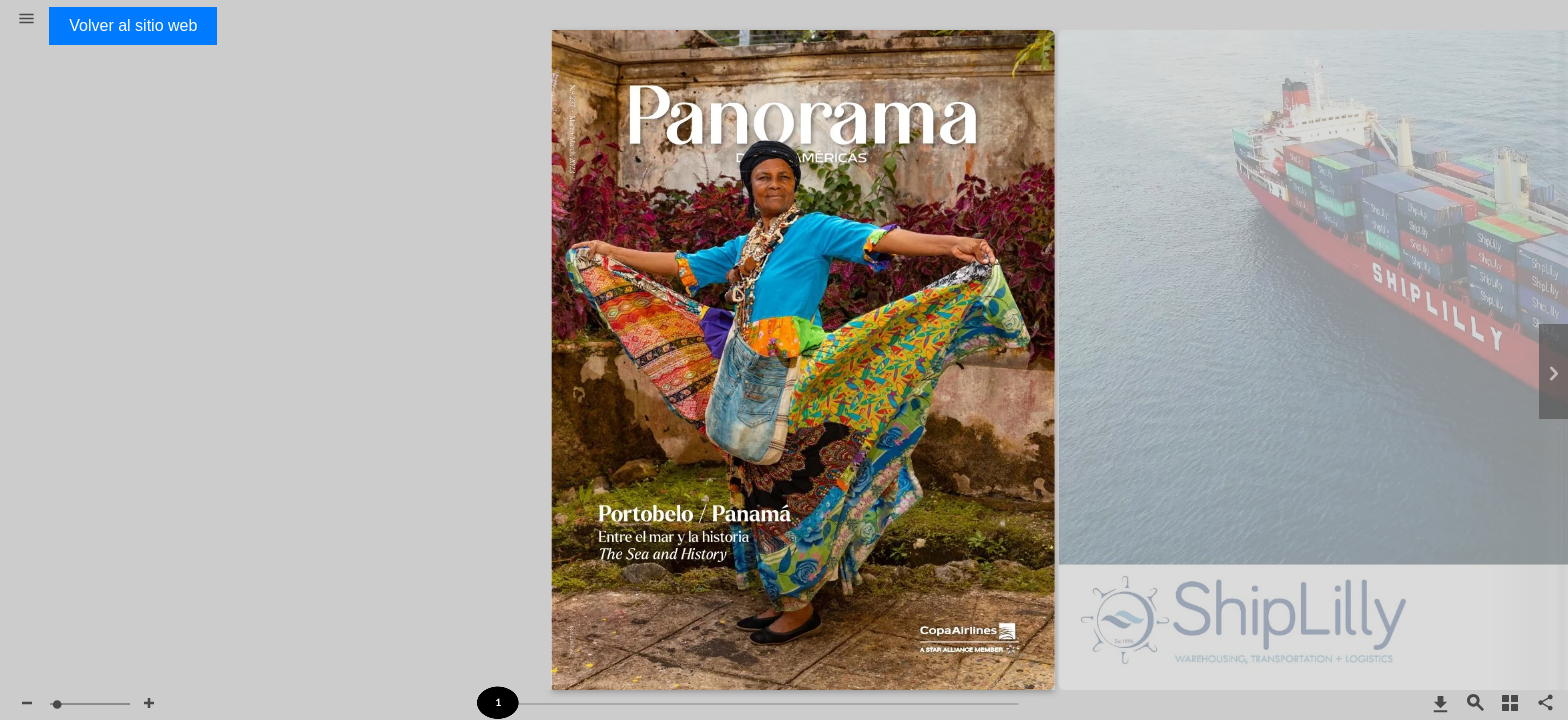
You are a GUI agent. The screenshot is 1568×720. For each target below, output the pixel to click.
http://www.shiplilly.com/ (1307, 84)
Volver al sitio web (133, 25)
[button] (26, 20)
